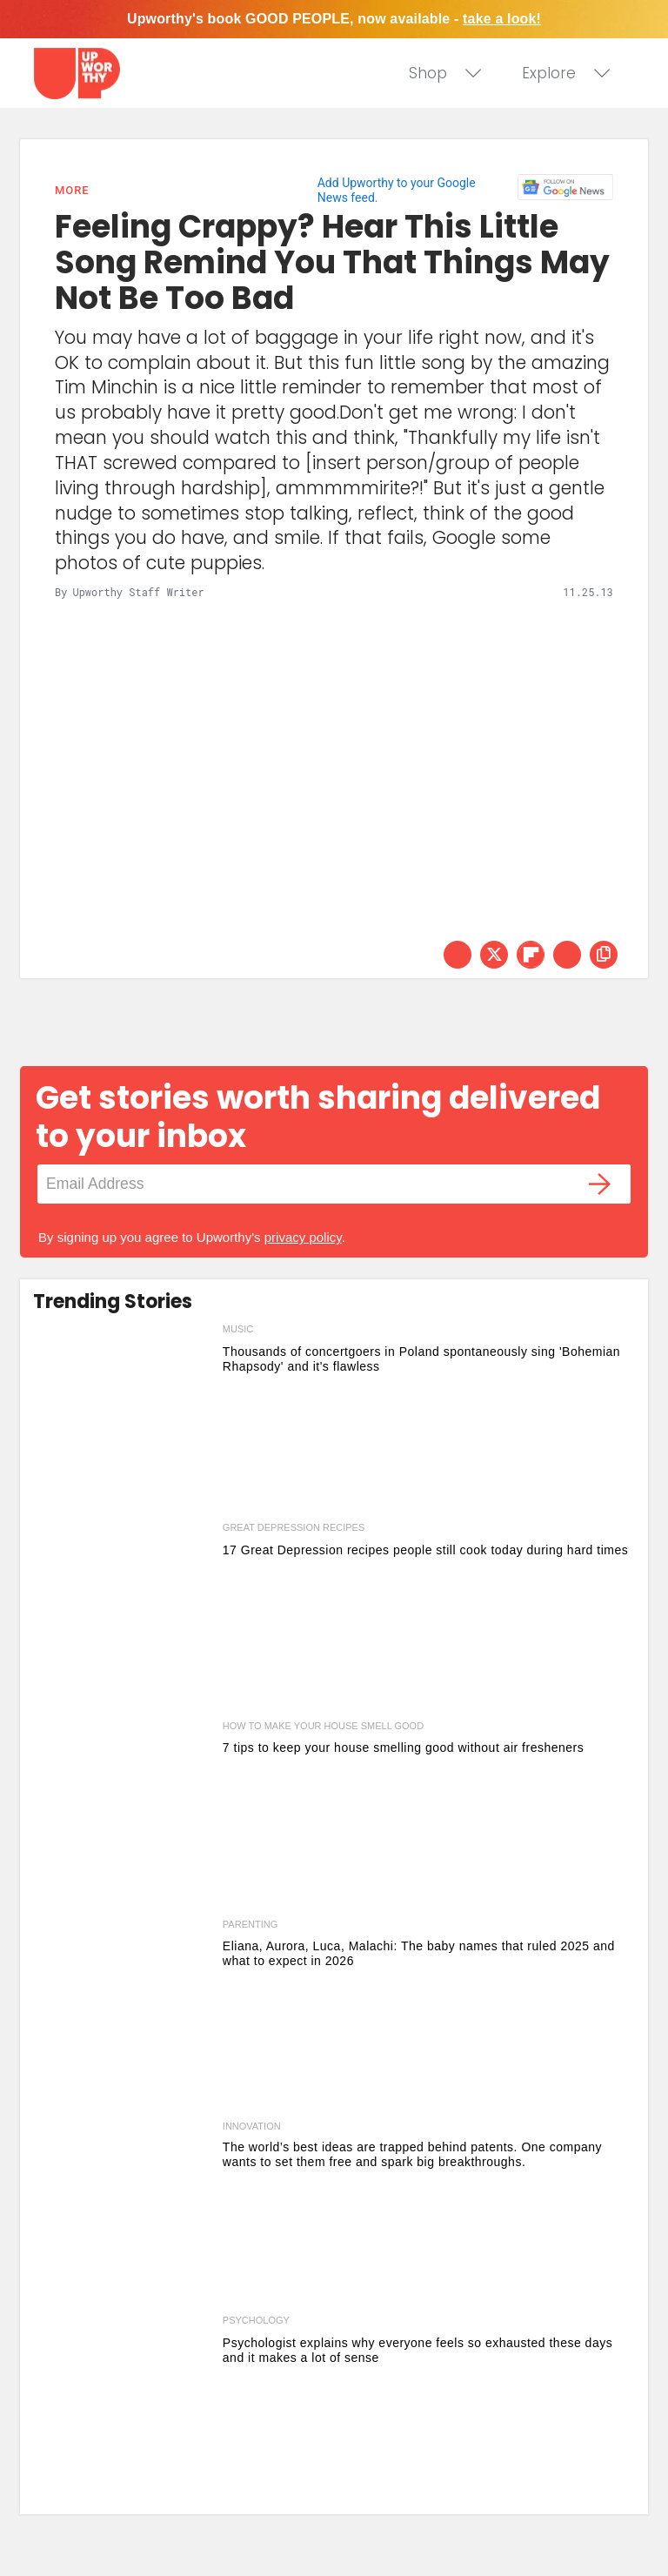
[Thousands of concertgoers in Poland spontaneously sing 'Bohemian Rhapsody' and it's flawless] (123, 1419)
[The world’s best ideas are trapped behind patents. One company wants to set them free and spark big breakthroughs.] (123, 2212)
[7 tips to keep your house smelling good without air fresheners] (123, 1816)
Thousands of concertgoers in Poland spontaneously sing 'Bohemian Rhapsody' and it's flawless (421, 1359)
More (72, 190)
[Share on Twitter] (494, 955)
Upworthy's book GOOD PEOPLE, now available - (334, 18)
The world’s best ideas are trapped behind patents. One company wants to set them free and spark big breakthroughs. (412, 2154)
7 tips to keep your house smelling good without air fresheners (403, 1747)
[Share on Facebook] (457, 955)
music (238, 1329)
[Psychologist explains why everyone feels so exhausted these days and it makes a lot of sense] (123, 2410)
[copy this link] (604, 955)
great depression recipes (293, 1527)
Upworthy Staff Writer (138, 592)
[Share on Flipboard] (530, 955)
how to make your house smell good (323, 1726)
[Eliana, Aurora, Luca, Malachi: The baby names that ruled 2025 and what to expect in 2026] (123, 2014)
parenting (250, 1924)
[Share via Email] (567, 955)
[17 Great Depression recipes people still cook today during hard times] (123, 1617)
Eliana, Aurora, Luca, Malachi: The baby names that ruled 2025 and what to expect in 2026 (419, 1953)
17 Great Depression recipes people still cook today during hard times (425, 1550)
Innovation (252, 2126)
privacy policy (303, 1237)
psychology (256, 2320)
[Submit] (600, 1184)
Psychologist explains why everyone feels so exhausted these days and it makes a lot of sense (417, 2350)
